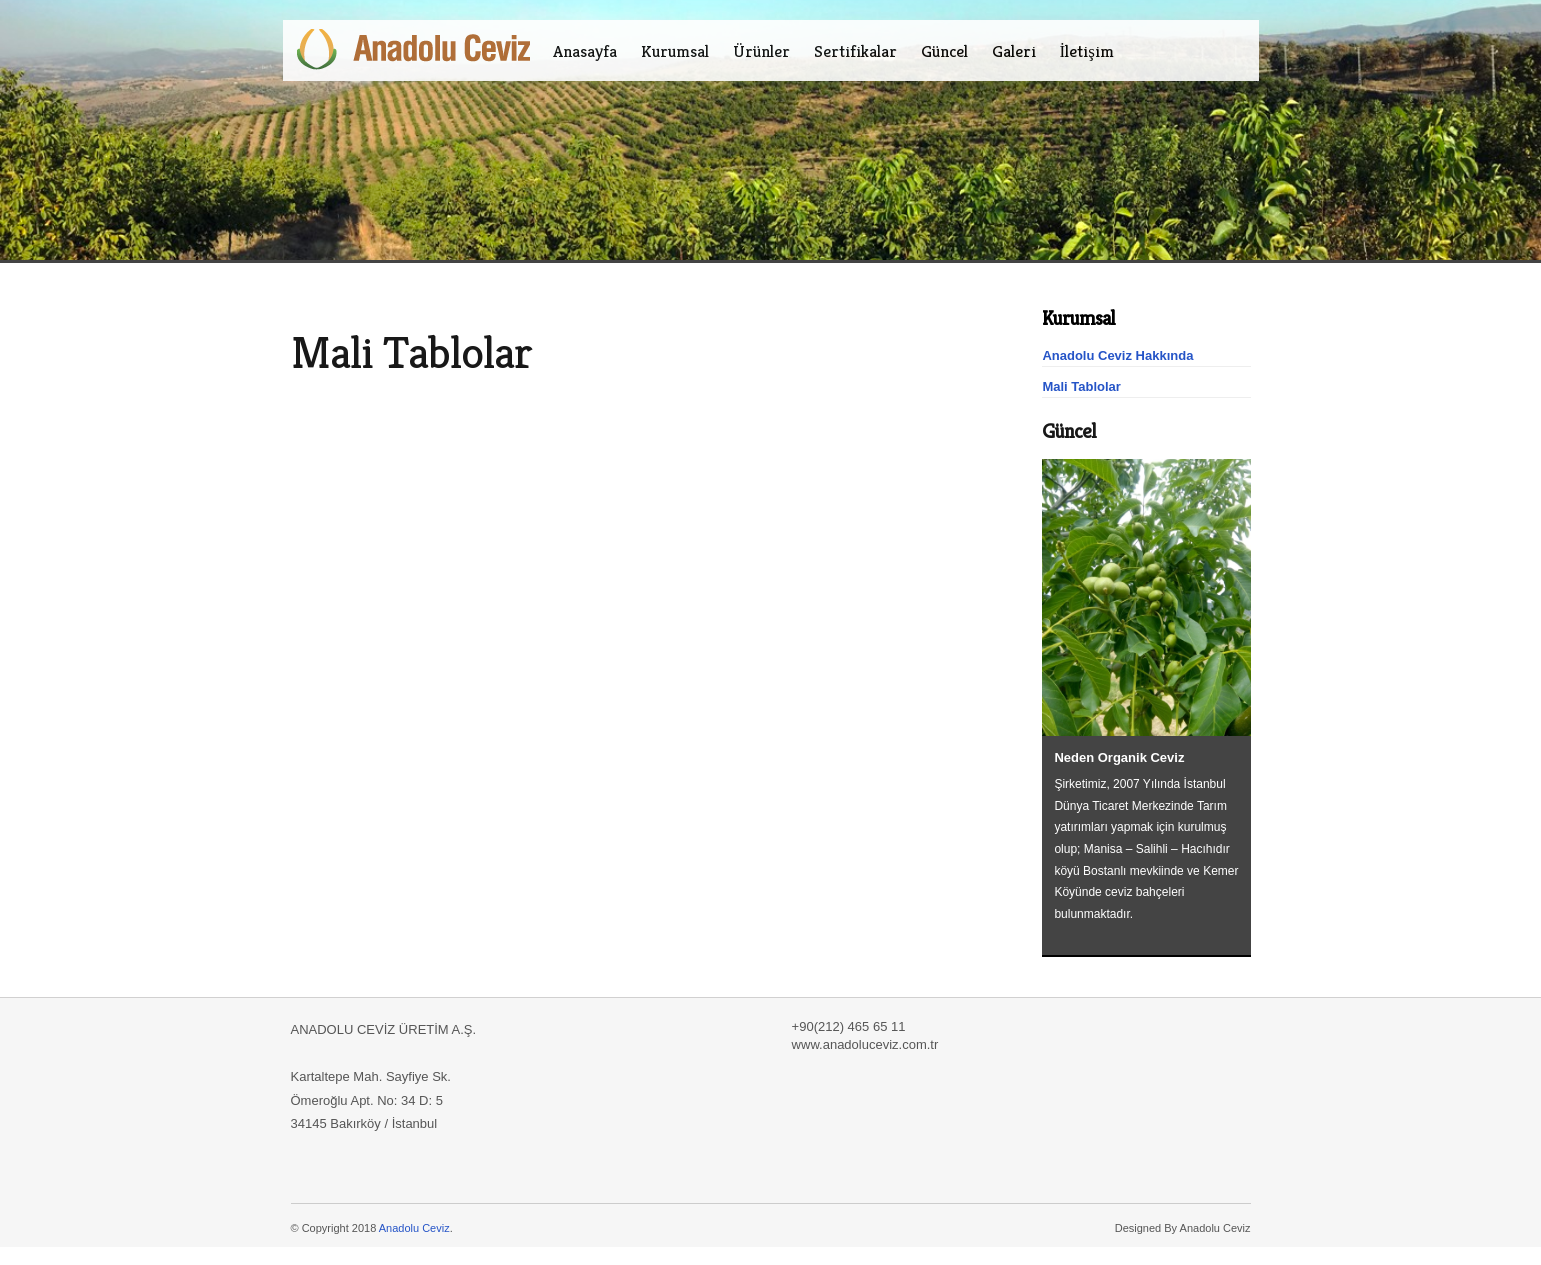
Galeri (1014, 51)
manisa (591, 303)
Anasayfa (585, 51)
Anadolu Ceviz (414, 1228)
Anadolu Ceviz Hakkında (1117, 355)
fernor (506, 303)
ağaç (629, 303)
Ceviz (330, 303)
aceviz (412, 303)
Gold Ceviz (306, 303)
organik (529, 303)
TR (1199, 50)
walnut (434, 303)
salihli (569, 303)
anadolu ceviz (383, 303)
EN (1219, 50)
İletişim (1087, 51)
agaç (611, 303)
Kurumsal (675, 51)
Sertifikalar (855, 51)
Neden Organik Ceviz (1119, 757)
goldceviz (482, 303)
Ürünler (761, 51)
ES (1239, 50)
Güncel (944, 51)
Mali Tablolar (1081, 386)
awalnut (457, 303)
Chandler (353, 303)
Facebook (1168, 50)
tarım (549, 303)
